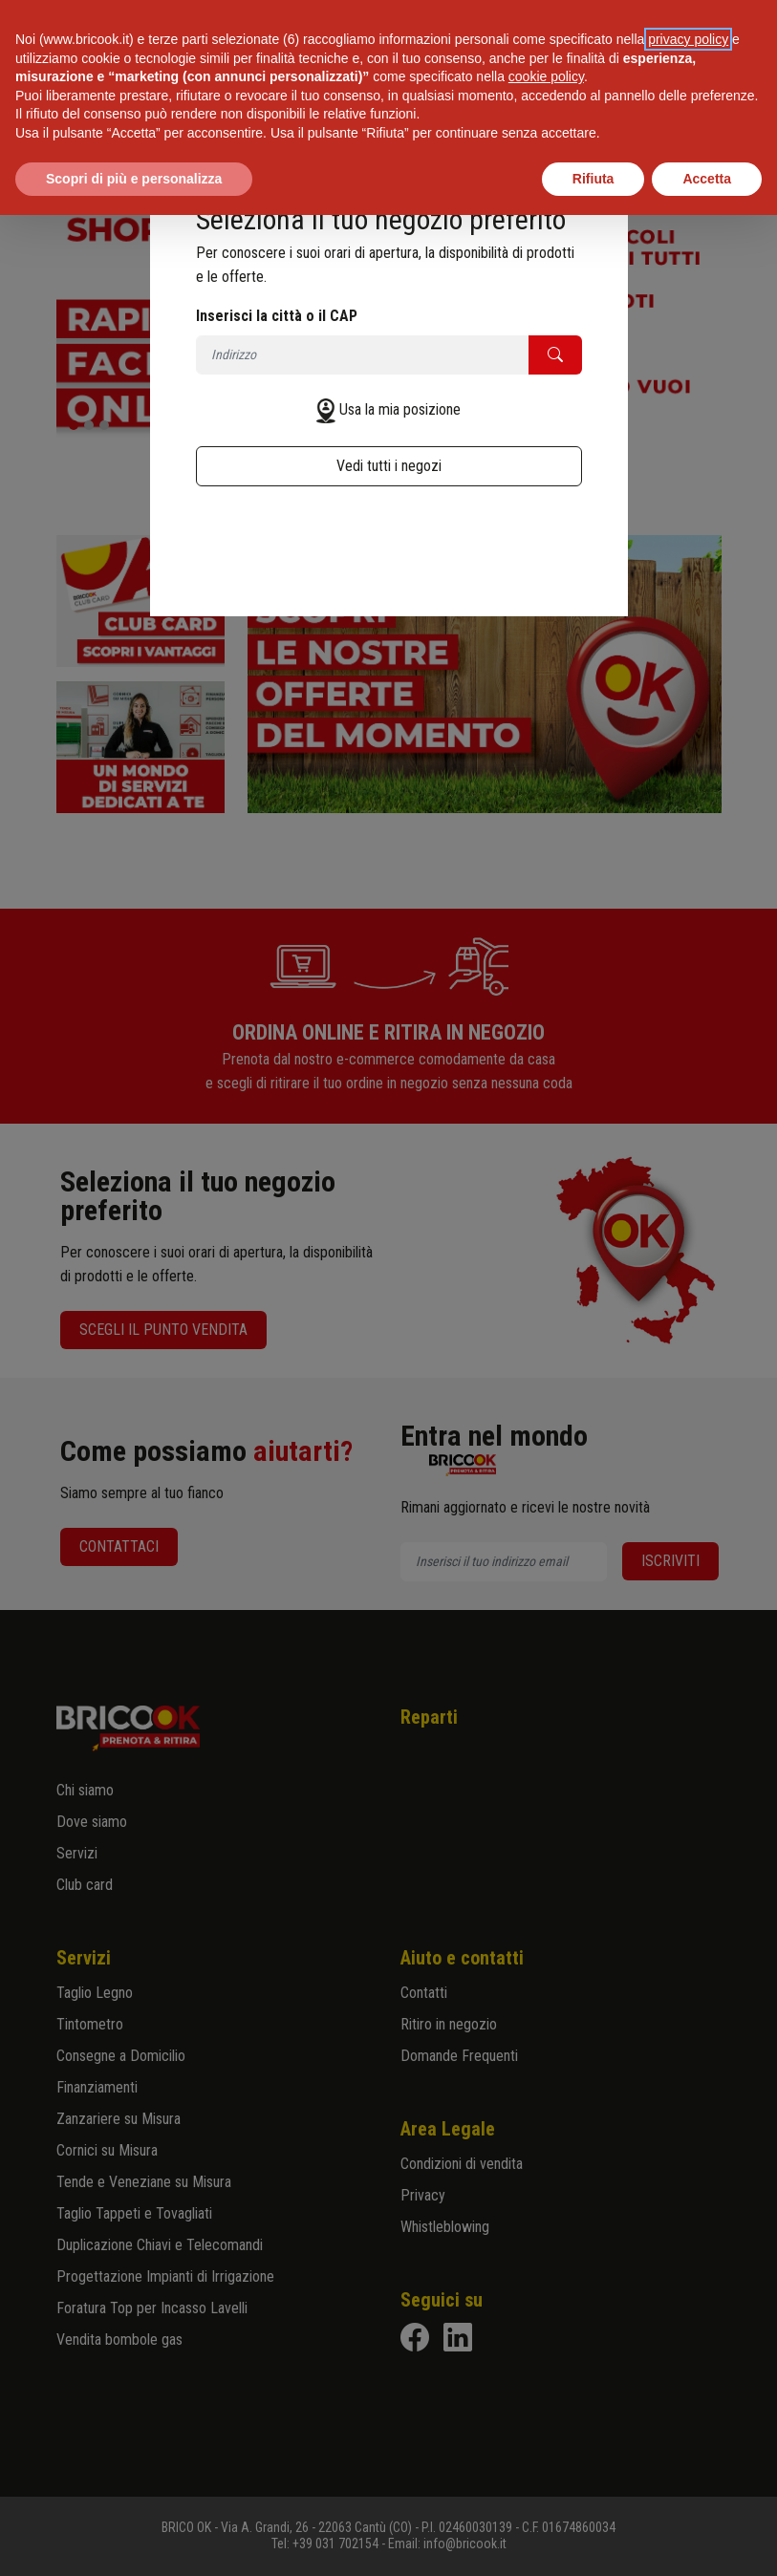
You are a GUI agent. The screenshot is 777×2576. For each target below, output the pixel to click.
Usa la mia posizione (400, 409)
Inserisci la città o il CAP (276, 316)
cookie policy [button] (546, 76)
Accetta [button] (706, 178)
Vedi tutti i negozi (389, 466)
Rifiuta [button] (593, 178)
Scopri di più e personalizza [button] (134, 178)
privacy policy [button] (688, 39)
